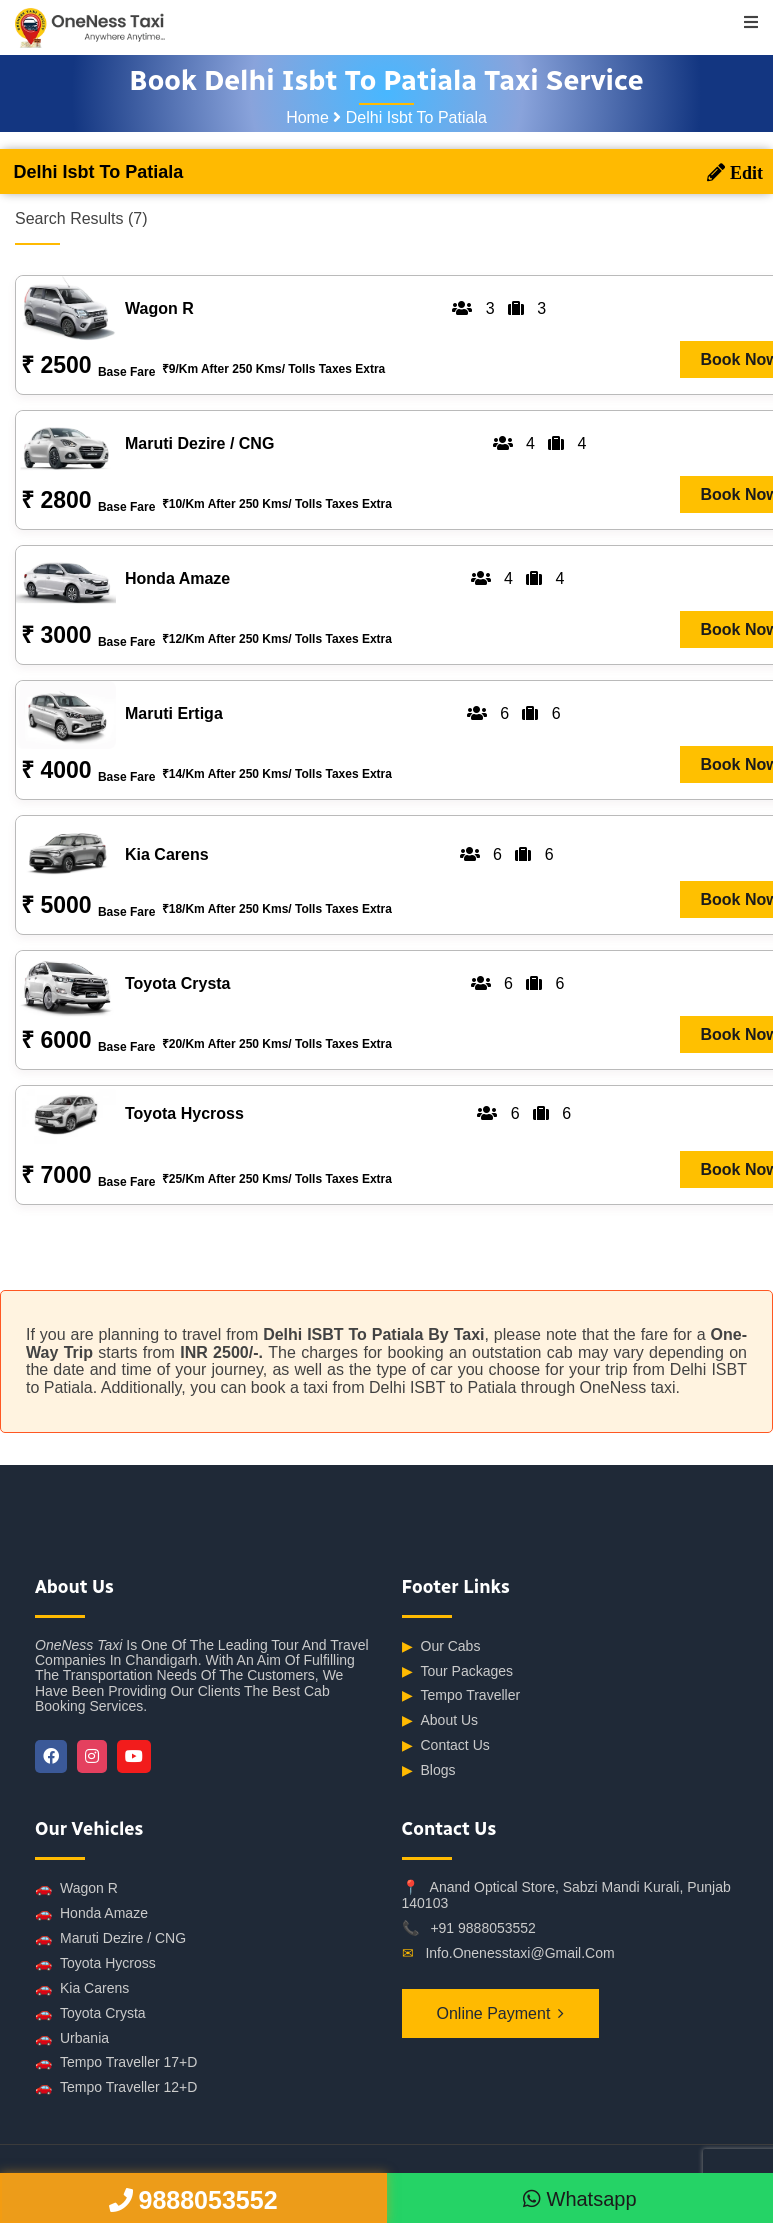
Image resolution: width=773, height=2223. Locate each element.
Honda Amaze (91, 1913)
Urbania (72, 2038)
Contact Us (446, 1745)
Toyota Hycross (95, 1963)
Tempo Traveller (461, 1695)
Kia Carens (82, 1988)
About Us (440, 1720)
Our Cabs (441, 1646)
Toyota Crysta (90, 2013)
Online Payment (494, 2013)
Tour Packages (458, 1671)
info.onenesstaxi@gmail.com (519, 1953)
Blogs (429, 1770)
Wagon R (76, 1888)
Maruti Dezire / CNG (110, 1938)
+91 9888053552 (483, 1928)
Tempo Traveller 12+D (116, 2087)
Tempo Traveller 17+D (116, 2062)
